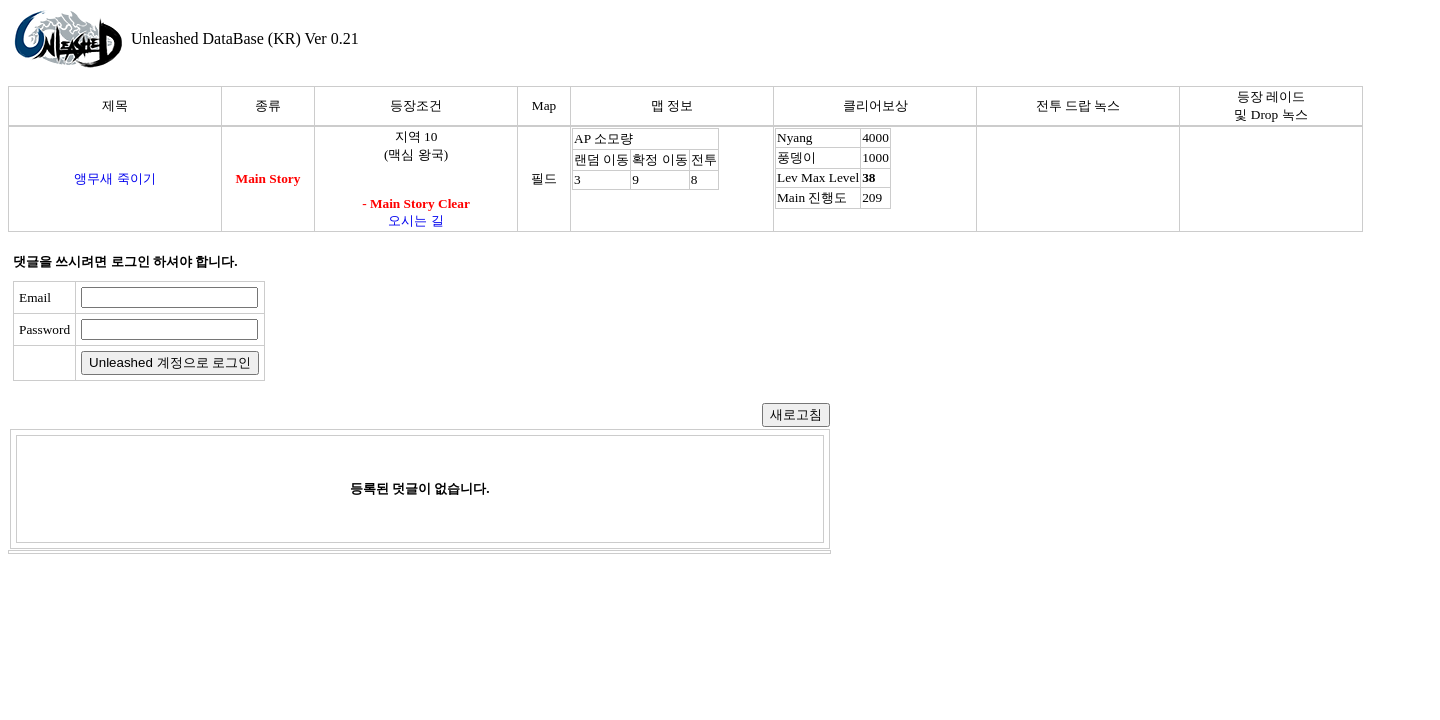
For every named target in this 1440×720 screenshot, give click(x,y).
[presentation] (427, 331)
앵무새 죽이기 (114, 178)
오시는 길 (415, 220)
